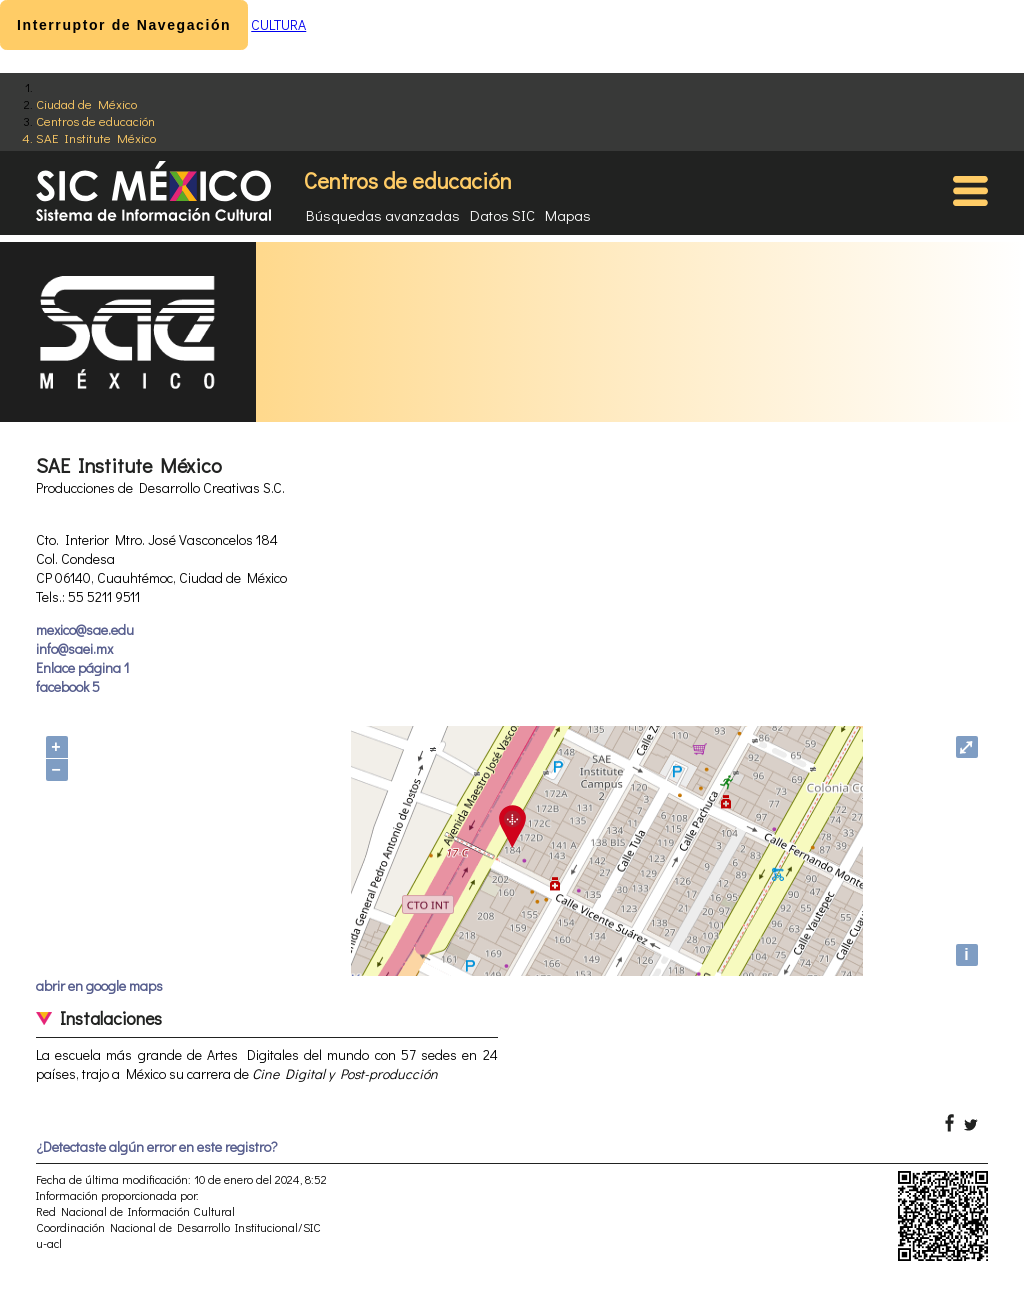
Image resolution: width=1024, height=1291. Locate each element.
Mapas (568, 215)
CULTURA (278, 24)
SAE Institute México (96, 137)
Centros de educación (95, 120)
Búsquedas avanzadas (383, 215)
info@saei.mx (74, 648)
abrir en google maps (99, 985)
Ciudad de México (86, 103)
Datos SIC (502, 215)
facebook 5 (68, 686)
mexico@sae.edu (85, 629)
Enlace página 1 (82, 667)
